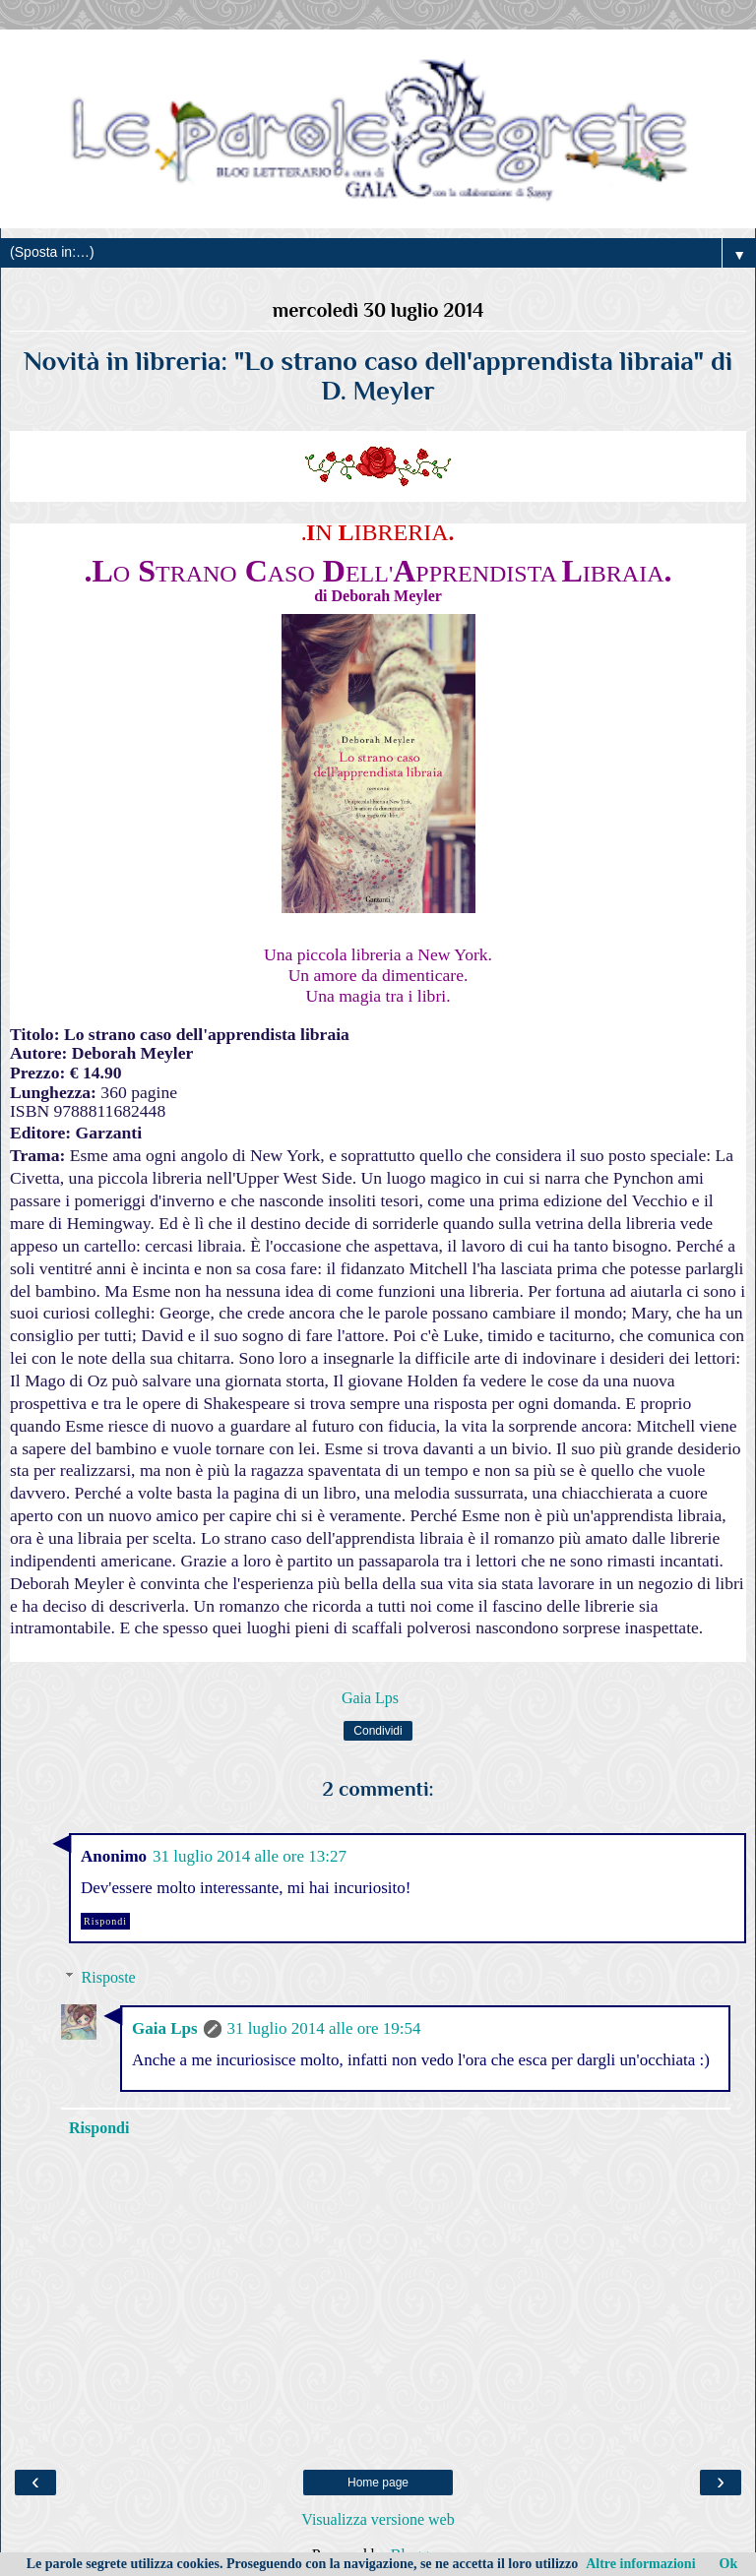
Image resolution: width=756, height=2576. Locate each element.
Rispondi (105, 1921)
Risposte (109, 1977)
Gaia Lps (165, 2028)
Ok (729, 2563)
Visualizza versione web (377, 2519)
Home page (378, 2482)
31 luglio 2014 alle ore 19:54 (324, 2028)
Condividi (377, 1731)
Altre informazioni (640, 2563)
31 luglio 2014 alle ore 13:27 (249, 1856)
